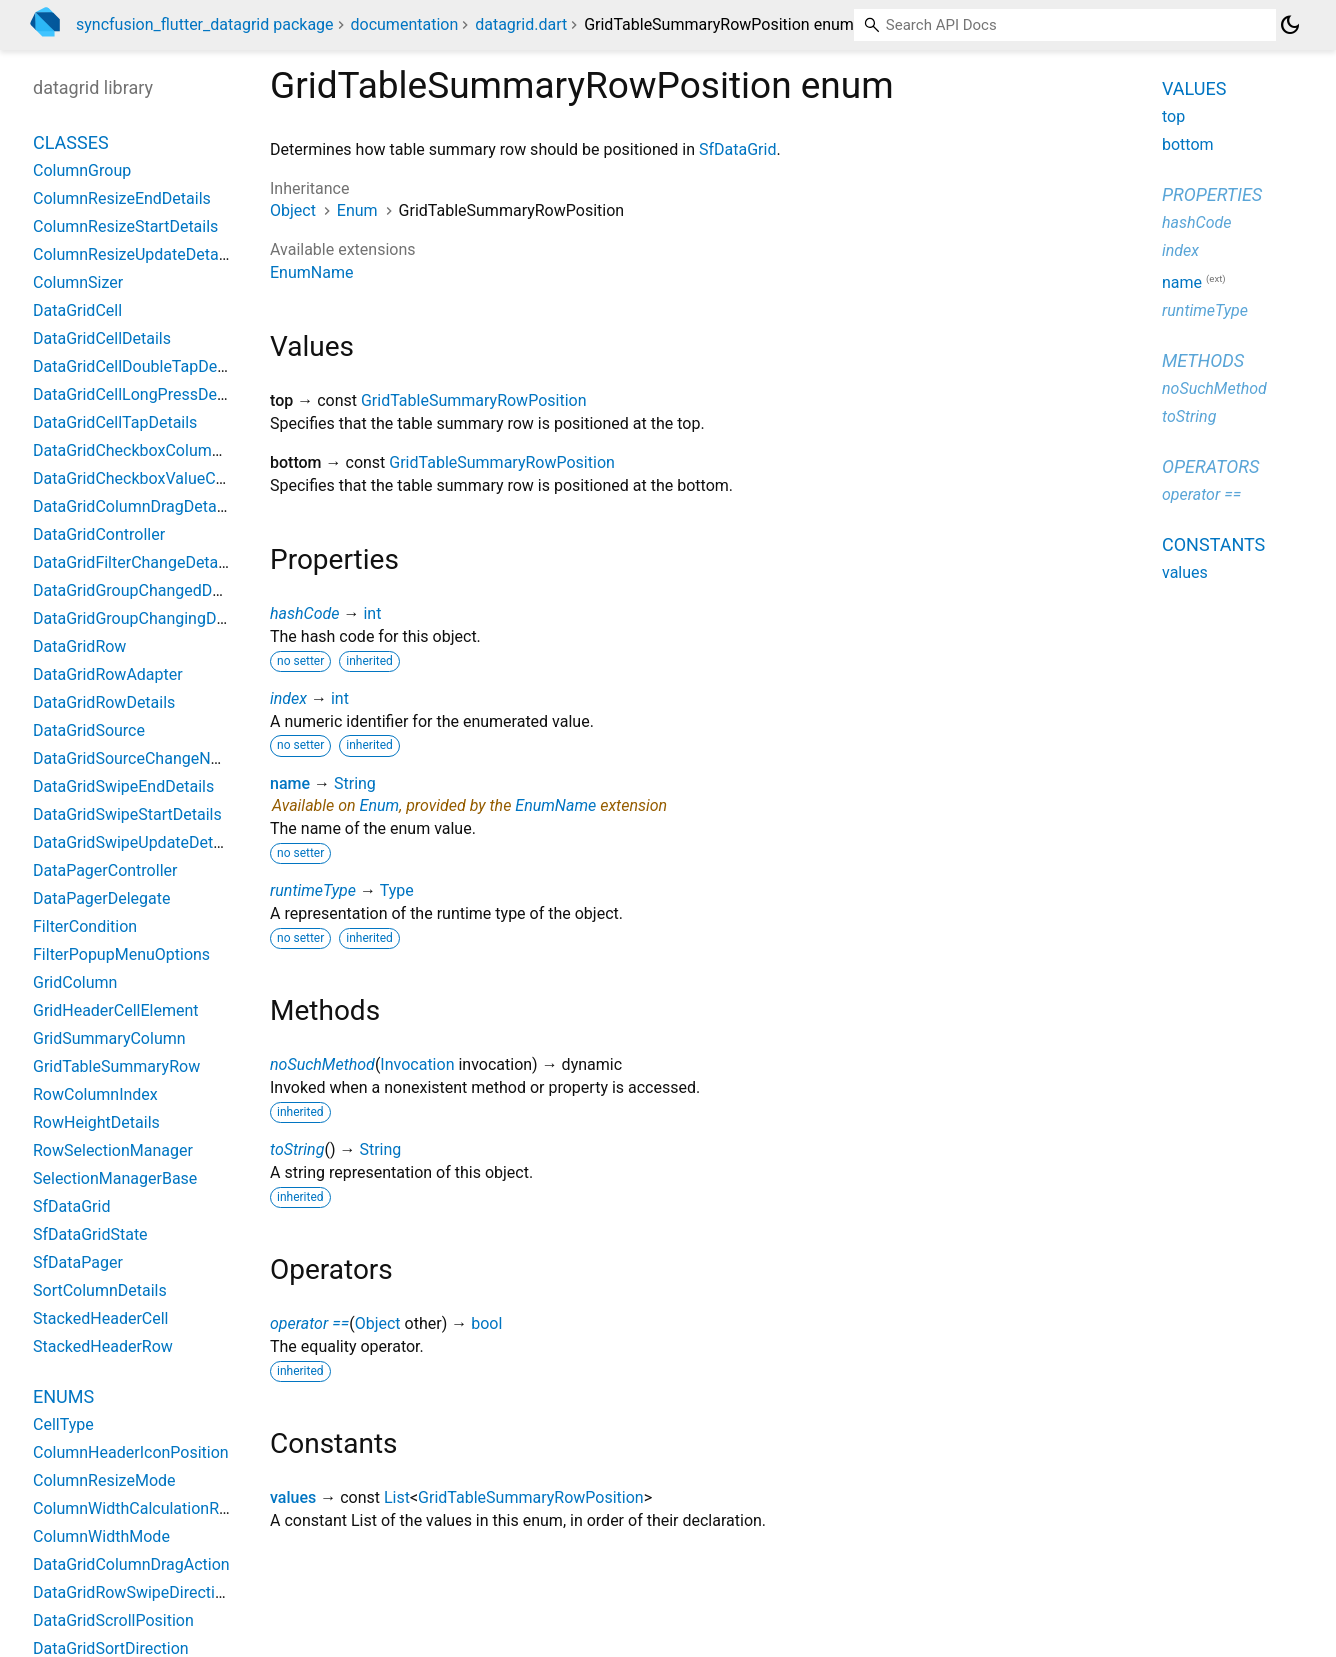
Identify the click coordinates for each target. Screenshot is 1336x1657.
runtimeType (313, 890)
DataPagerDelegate (102, 898)
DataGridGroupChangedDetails (142, 590)
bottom (1188, 144)
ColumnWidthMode (101, 1536)
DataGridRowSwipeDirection (133, 1592)
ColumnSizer (78, 282)
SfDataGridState (90, 1234)
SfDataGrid (737, 149)
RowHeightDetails (96, 1122)
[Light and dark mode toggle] (1290, 25)
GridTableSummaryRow (116, 1066)
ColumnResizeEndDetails (122, 198)
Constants (1213, 544)
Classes (71, 142)
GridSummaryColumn (109, 1038)
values (293, 1497)
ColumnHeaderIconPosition (131, 1452)
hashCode (304, 613)
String (355, 783)
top (1173, 116)
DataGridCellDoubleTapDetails (140, 366)
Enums (63, 1396)
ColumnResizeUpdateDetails (134, 254)
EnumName (311, 272)
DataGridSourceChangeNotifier (142, 758)
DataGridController (99, 534)
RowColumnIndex (95, 1094)
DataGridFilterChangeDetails (133, 562)
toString (297, 1149)
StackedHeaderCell (100, 1318)
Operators (1210, 466)
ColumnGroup (82, 170)
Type (397, 890)
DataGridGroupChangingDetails (144, 618)
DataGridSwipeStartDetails (127, 814)
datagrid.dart (521, 24)
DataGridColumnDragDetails (133, 506)
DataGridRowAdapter (108, 674)
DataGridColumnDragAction (131, 1564)
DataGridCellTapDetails (115, 422)
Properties (1212, 194)
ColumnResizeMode (104, 1480)
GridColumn (75, 982)
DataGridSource (89, 730)
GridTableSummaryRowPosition (474, 400)
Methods (1203, 360)
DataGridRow (79, 646)
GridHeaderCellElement (116, 1010)
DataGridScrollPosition (113, 1620)
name (290, 783)
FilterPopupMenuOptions (121, 954)
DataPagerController (105, 870)
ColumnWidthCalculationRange (143, 1508)
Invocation (417, 1064)
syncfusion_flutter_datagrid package (205, 24)
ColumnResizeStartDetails (125, 226)
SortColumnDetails (100, 1290)
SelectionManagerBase (115, 1178)
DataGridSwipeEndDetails (123, 786)
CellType (63, 1424)
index (288, 698)
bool (486, 1323)
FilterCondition (85, 926)
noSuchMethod (322, 1064)
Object (293, 210)
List (397, 1497)
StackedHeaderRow (103, 1346)
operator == (309, 1323)
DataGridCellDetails (102, 338)
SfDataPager (78, 1262)
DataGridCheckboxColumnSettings (156, 450)
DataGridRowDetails (104, 702)
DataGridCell (77, 310)
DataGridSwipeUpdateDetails (135, 842)
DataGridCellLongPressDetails (140, 394)
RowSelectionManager (113, 1150)
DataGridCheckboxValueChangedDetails (175, 478)
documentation (405, 24)
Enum (357, 210)
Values (1194, 88)
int (372, 613)
